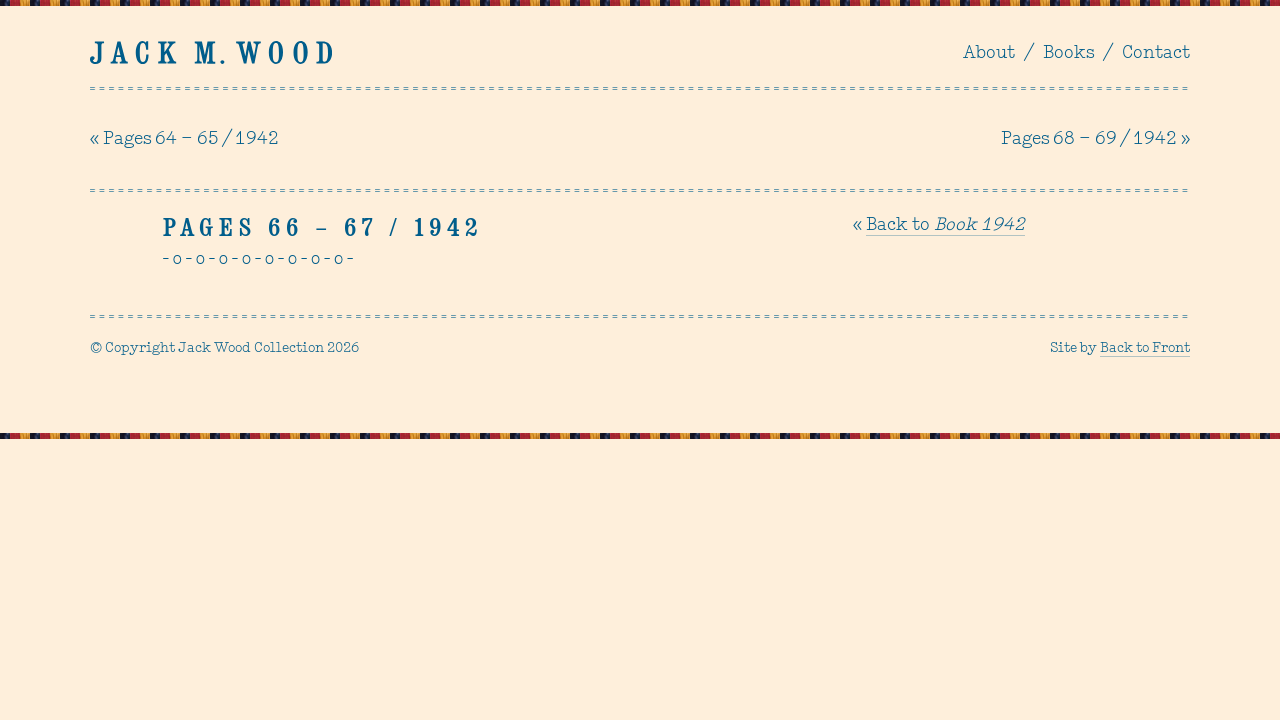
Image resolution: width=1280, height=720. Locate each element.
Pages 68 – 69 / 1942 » (1095, 139)
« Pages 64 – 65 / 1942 (184, 139)
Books (1068, 53)
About (989, 53)
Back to (945, 225)
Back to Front (1145, 348)
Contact (1156, 53)
